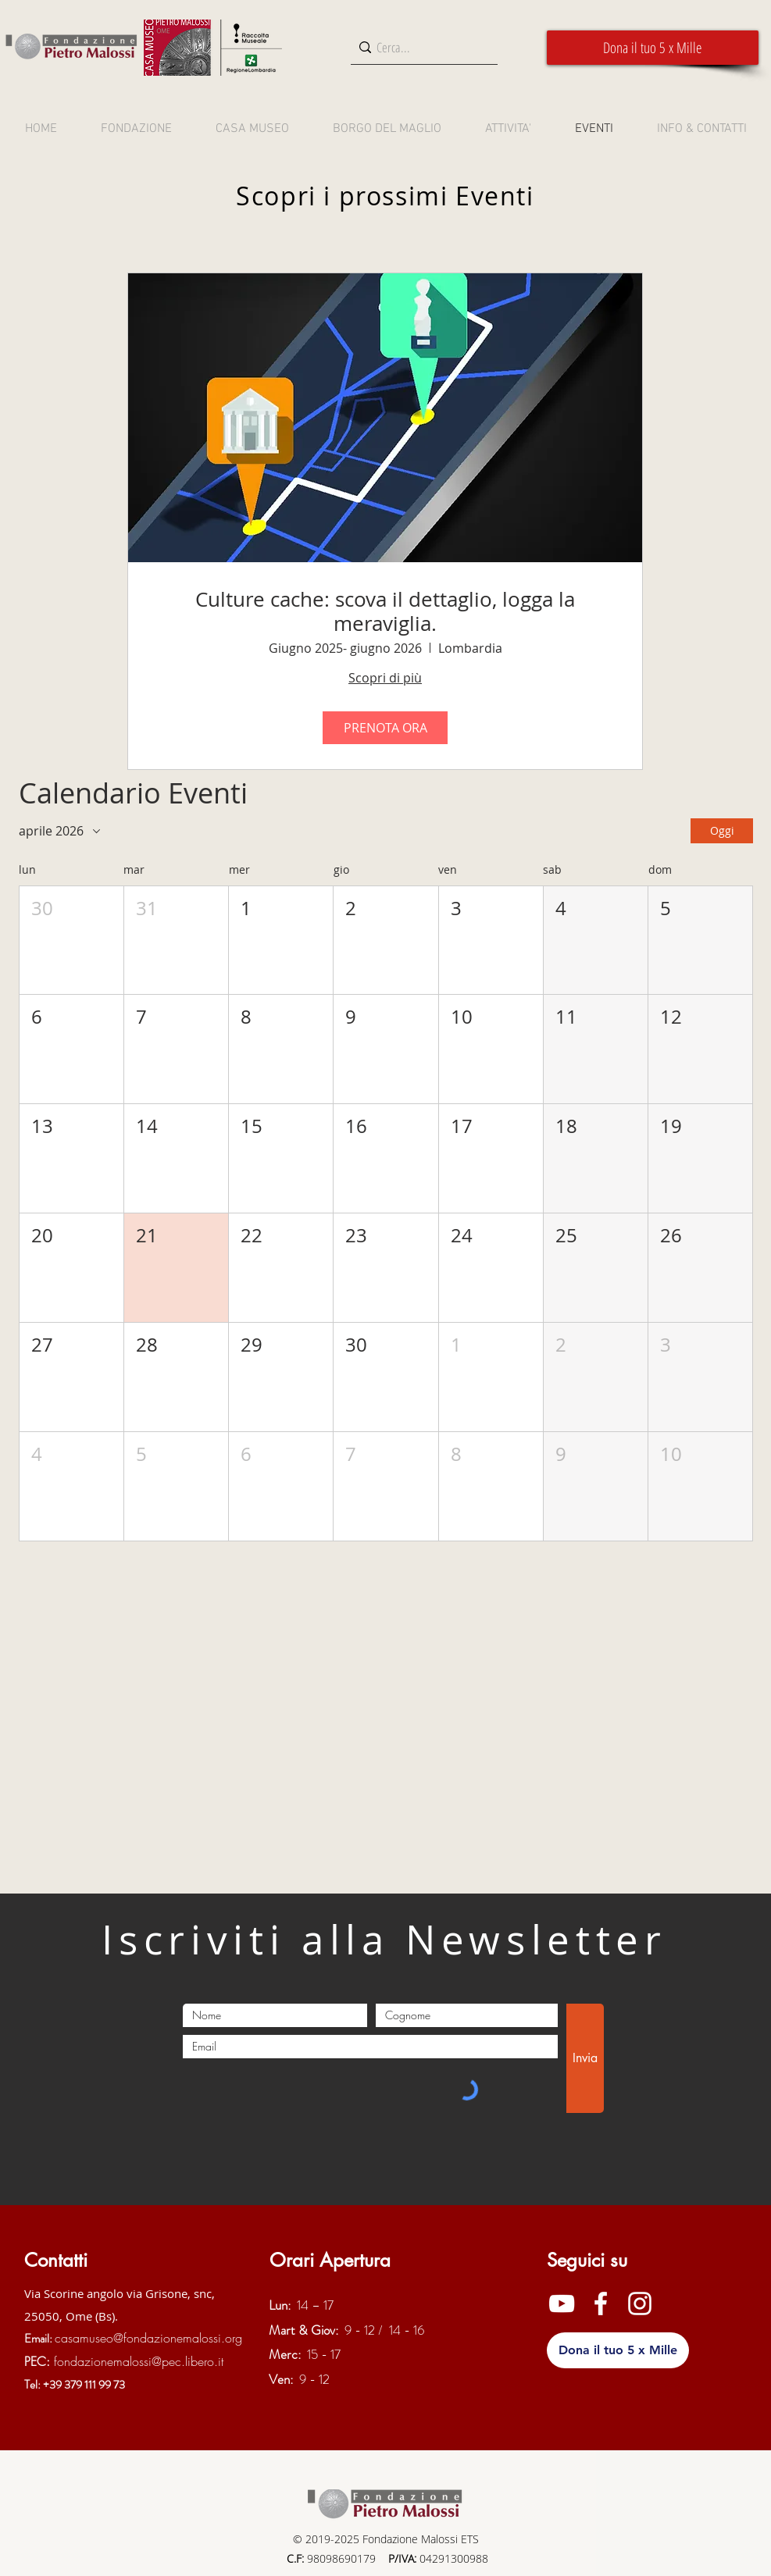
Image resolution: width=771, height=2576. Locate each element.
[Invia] (585, 2058)
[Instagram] (639, 2303)
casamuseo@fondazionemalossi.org (148, 2337)
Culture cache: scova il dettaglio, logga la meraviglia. (385, 611)
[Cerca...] (421, 47)
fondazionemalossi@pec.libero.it (138, 2361)
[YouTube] (561, 2303)
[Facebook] (600, 2303)
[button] (653, 47)
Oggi (721, 830)
